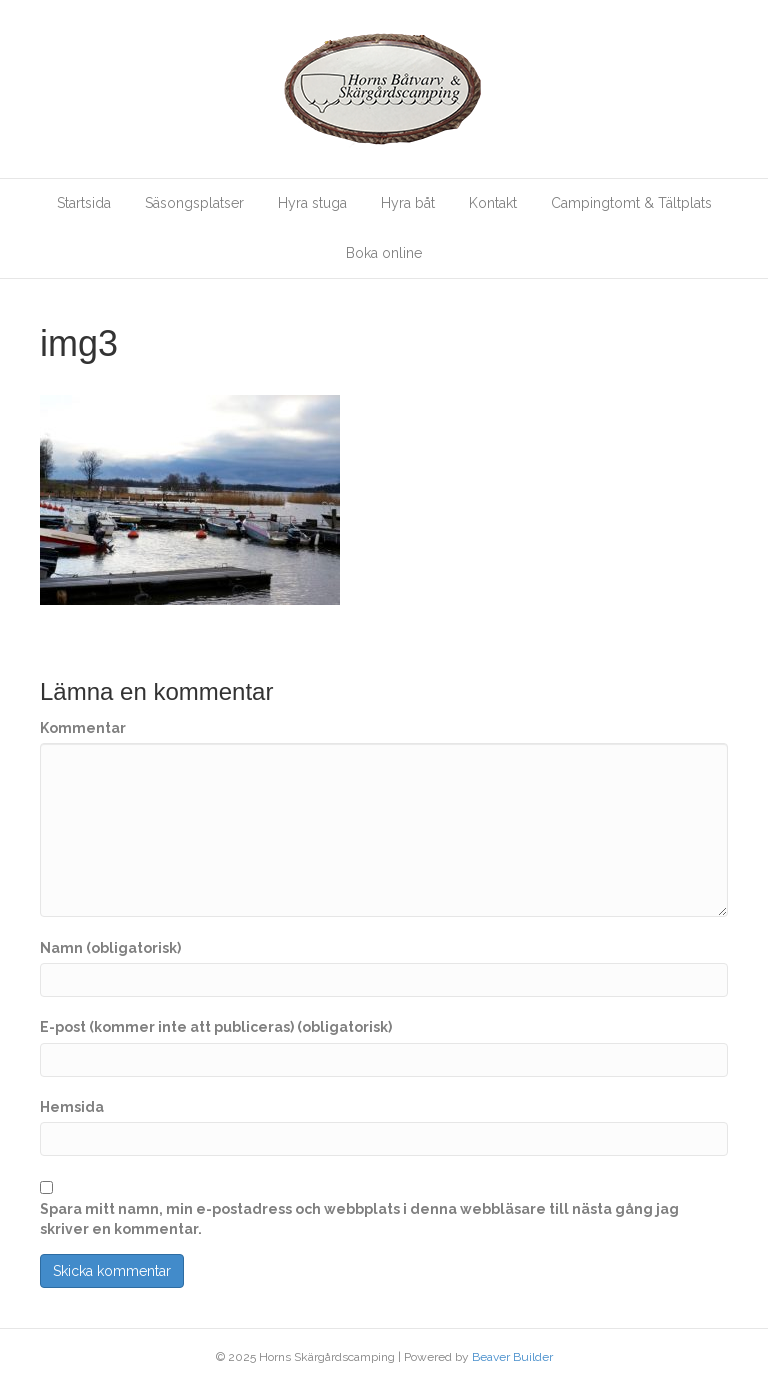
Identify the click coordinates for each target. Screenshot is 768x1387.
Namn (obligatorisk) (110, 948)
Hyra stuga (312, 203)
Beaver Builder (512, 1357)
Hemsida (72, 1107)
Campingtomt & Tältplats (631, 203)
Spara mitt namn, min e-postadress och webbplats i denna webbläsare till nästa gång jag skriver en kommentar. (359, 1219)
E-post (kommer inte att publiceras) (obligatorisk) (216, 1027)
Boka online (384, 253)
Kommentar (83, 728)
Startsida (84, 203)
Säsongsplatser (194, 203)
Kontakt (493, 203)
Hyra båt (408, 203)
